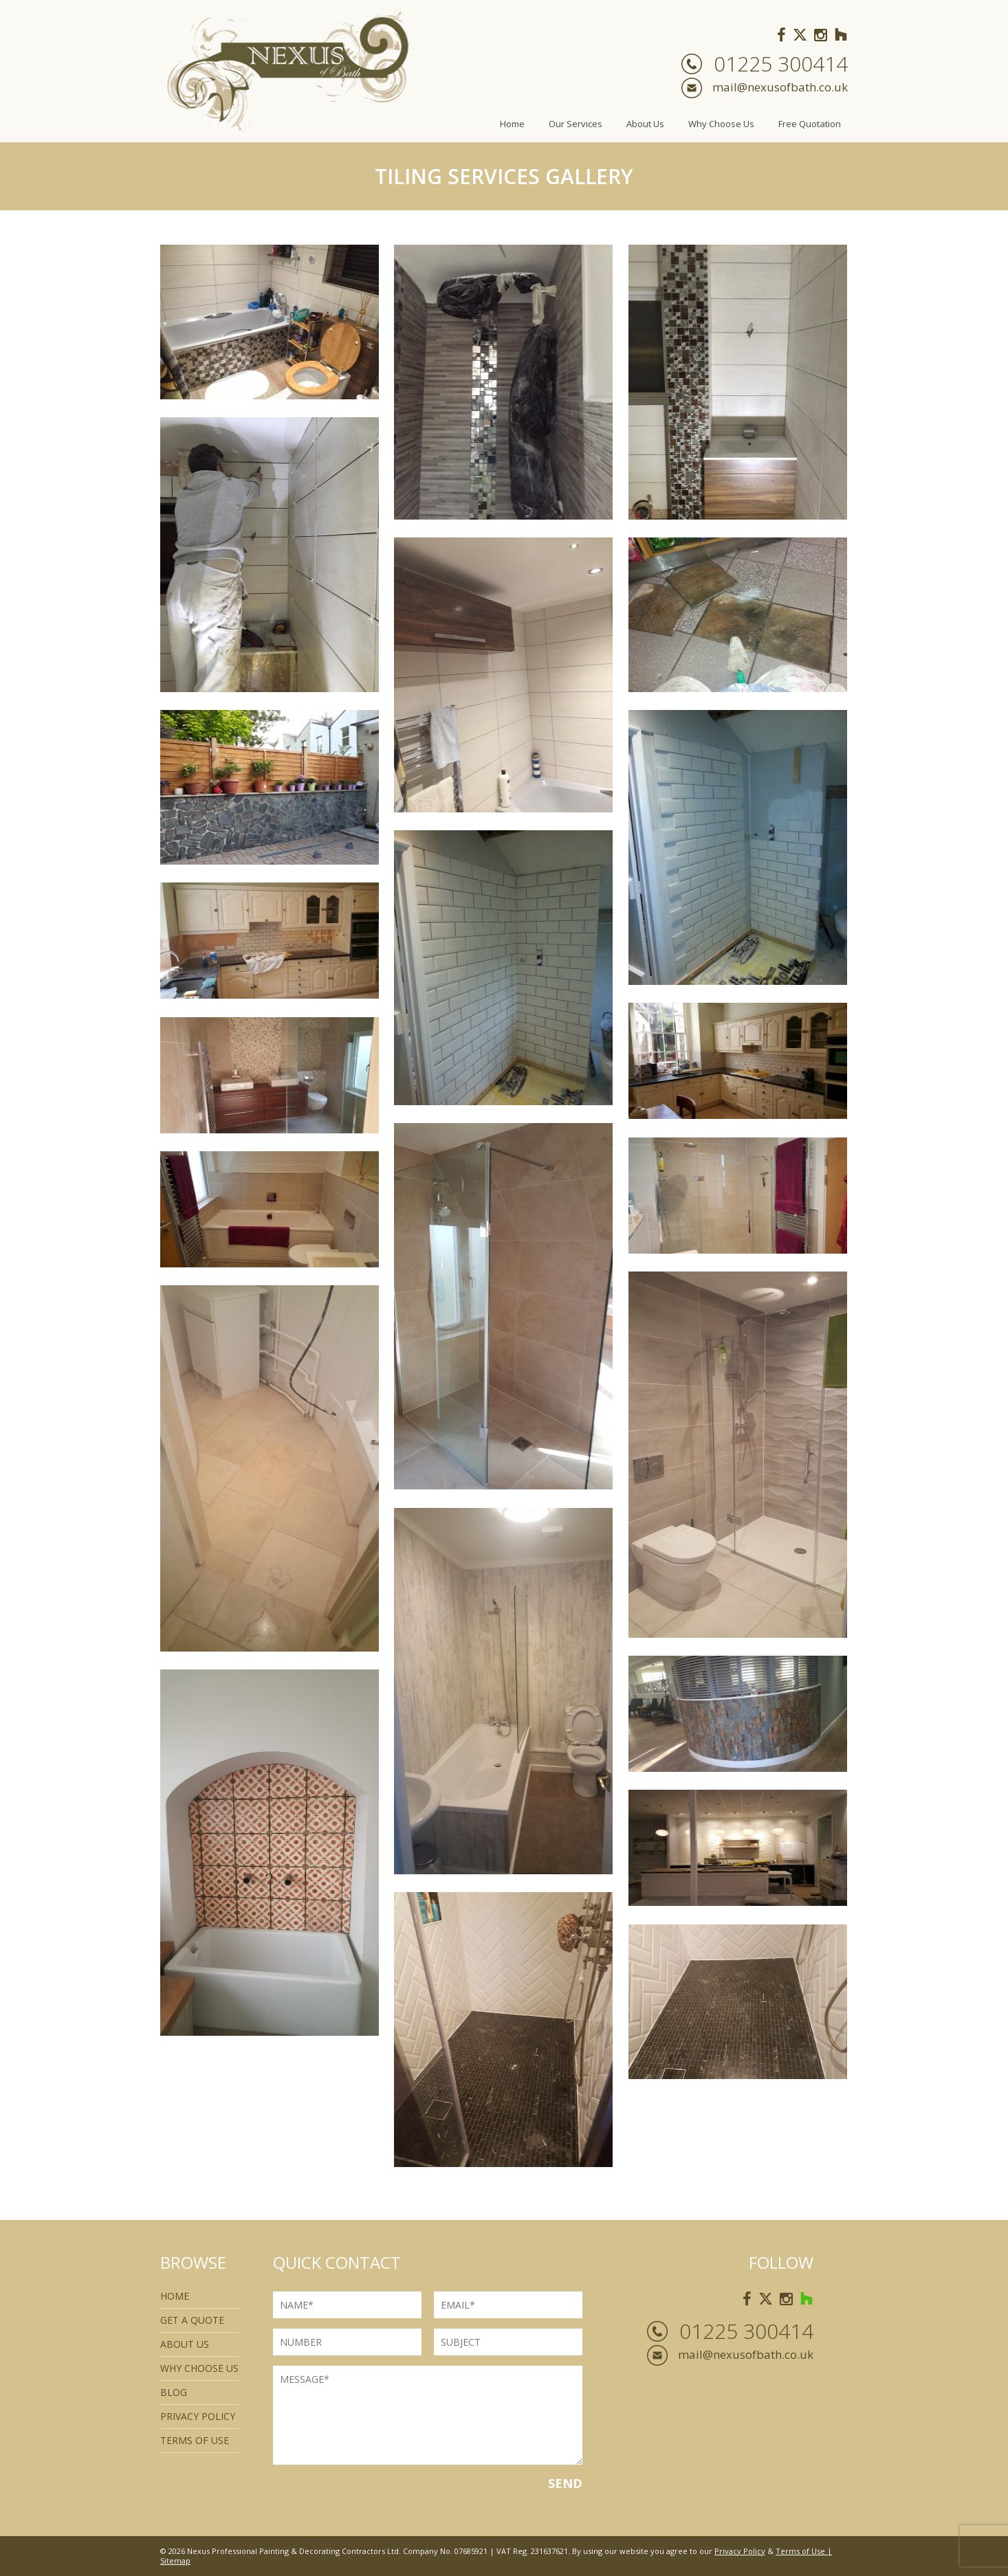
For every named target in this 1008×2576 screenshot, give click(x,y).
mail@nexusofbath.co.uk (780, 87)
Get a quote (192, 2320)
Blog (173, 2392)
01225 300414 (781, 64)
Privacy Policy (197, 2416)
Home (512, 124)
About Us (645, 124)
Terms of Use (800, 2551)
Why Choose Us (721, 124)
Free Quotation (809, 124)
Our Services (575, 124)
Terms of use (194, 2440)
